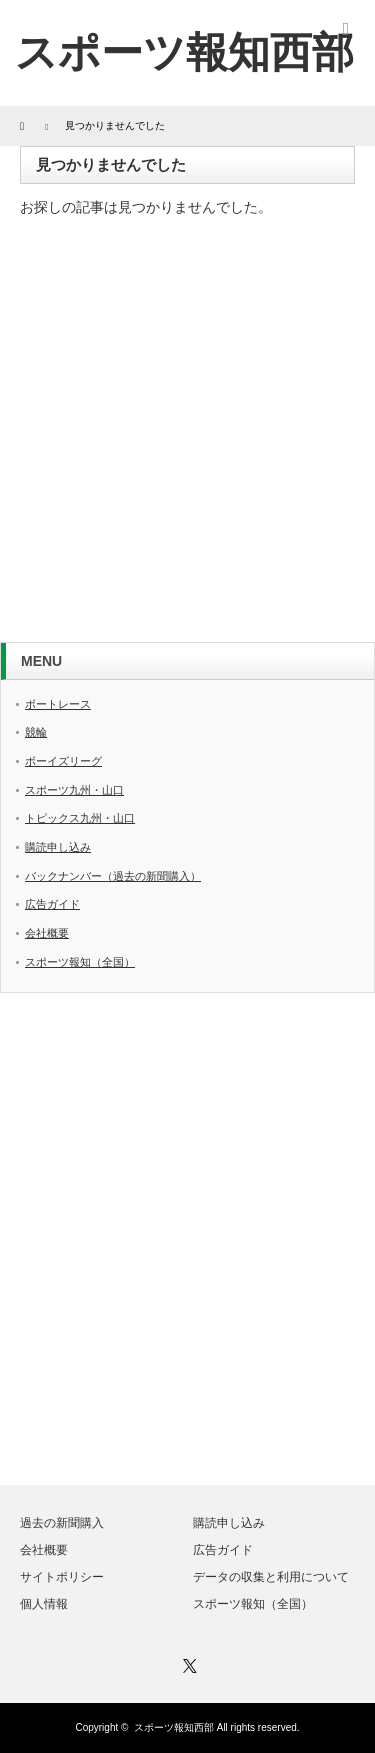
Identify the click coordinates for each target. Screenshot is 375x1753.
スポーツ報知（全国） (80, 962)
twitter (284, 23)
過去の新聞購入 (62, 1523)
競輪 (36, 732)
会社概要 (47, 933)
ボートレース (58, 704)
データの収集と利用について (271, 1577)
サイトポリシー (62, 1577)
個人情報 (44, 1604)
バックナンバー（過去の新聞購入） (113, 876)
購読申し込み (58, 847)
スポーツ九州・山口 (74, 790)
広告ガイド (52, 904)
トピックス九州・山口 (80, 818)
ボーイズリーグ (63, 761)
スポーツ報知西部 (174, 1727)
